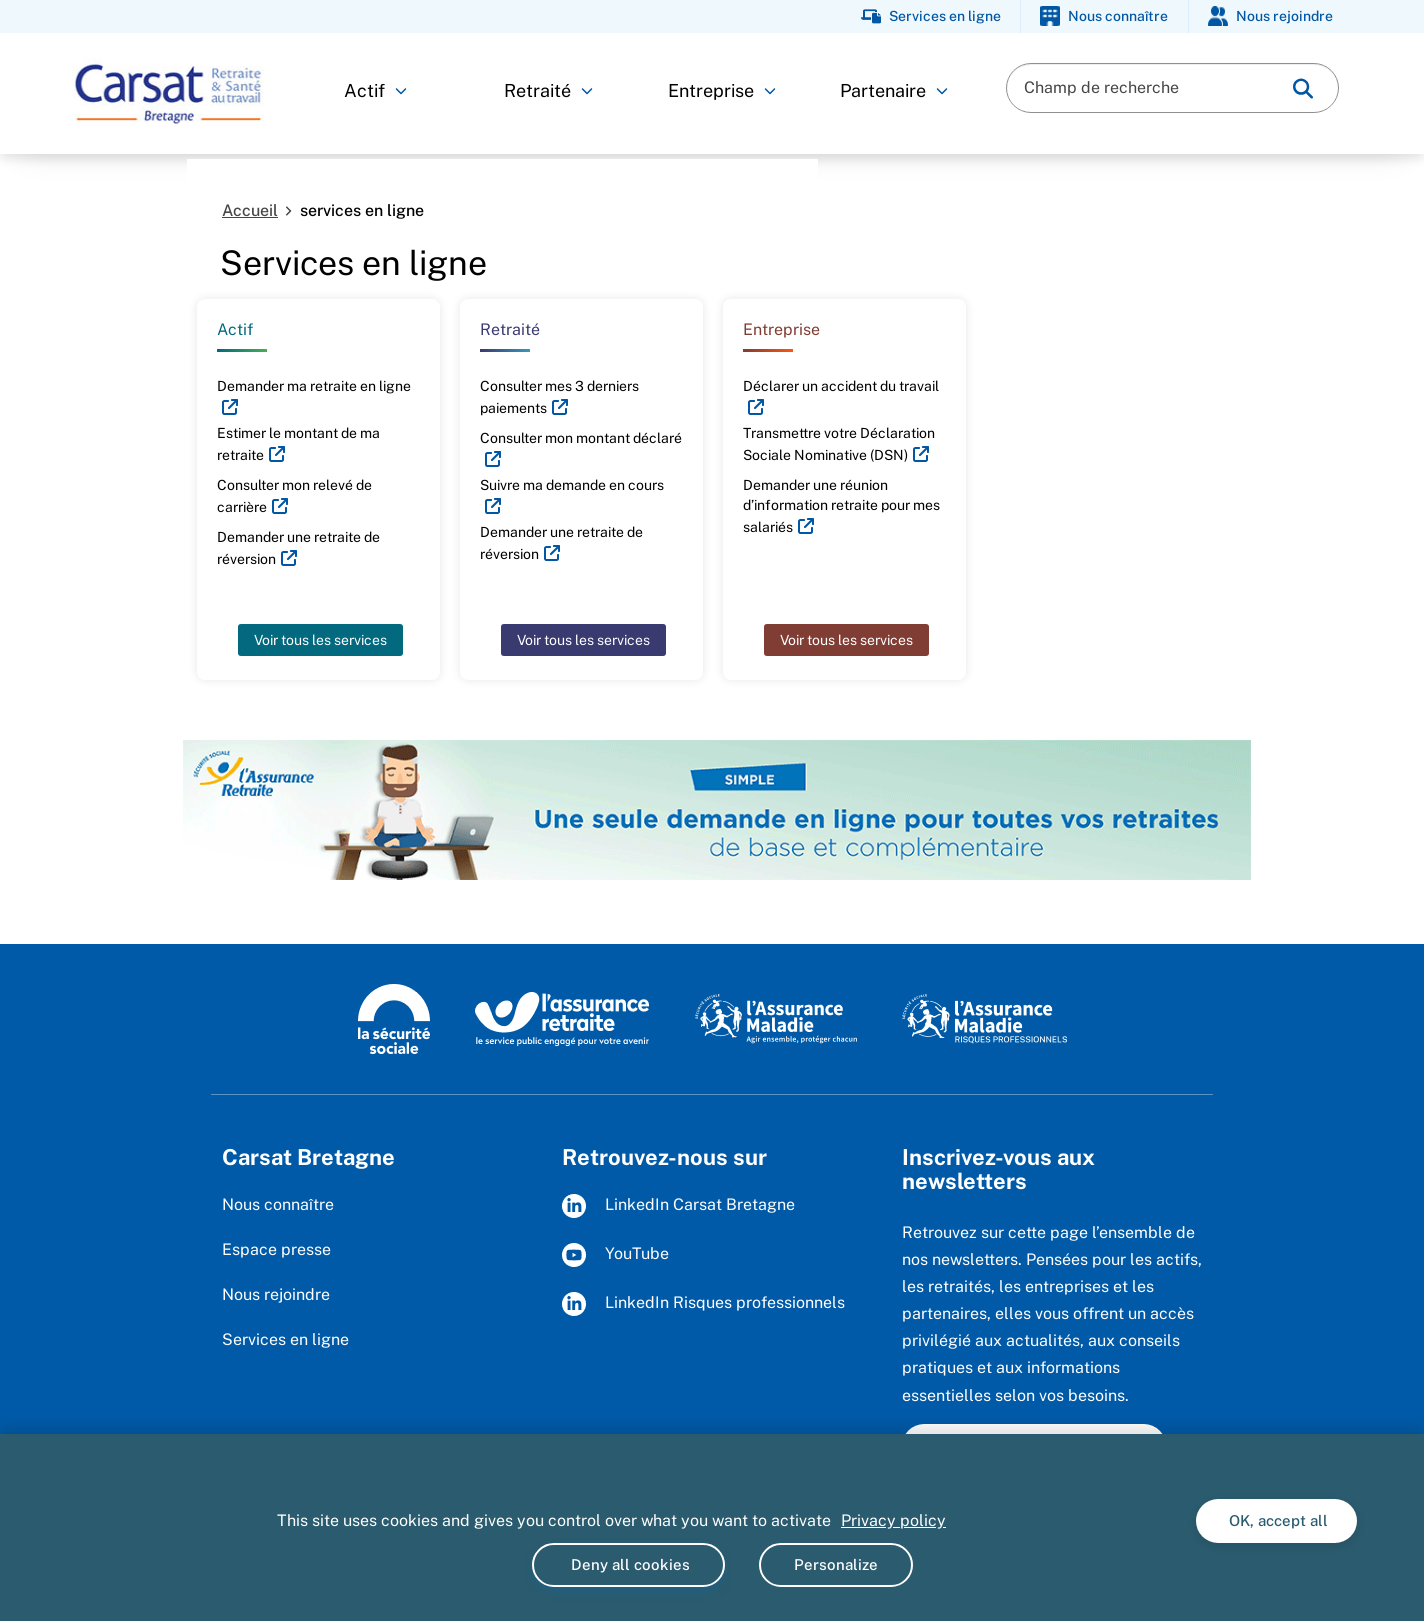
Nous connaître (278, 1204)
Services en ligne (285, 1339)
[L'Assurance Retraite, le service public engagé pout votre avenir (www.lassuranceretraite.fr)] (562, 1018)
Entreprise (722, 90)
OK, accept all (1276, 1520)
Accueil (250, 210)
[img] (1303, 88)
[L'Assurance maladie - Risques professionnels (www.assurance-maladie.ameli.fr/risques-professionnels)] (984, 1018)
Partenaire (894, 90)
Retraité (548, 90)
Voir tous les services (320, 640)
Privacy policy (893, 1520)
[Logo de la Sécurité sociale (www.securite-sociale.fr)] (394, 1018)
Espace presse (276, 1249)
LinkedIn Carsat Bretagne (678, 1206)
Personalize (836, 1564)
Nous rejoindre (276, 1294)
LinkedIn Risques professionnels (703, 1304)
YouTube (615, 1255)
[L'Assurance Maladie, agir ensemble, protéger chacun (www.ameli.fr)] (778, 1018)
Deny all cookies (628, 1564)
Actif (375, 90)
